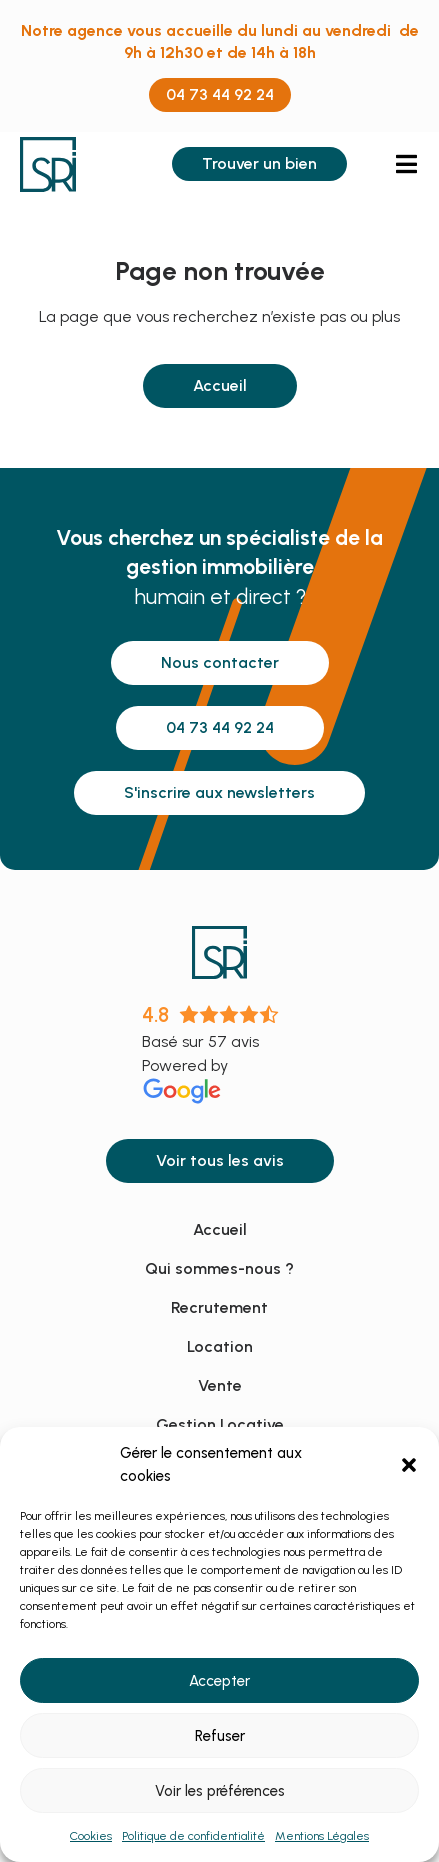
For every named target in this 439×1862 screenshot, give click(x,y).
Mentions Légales (322, 1836)
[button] (409, 1465)
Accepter (219, 1681)
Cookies (91, 1836)
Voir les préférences (220, 1791)
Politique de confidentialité (193, 1836)
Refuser (220, 1736)
